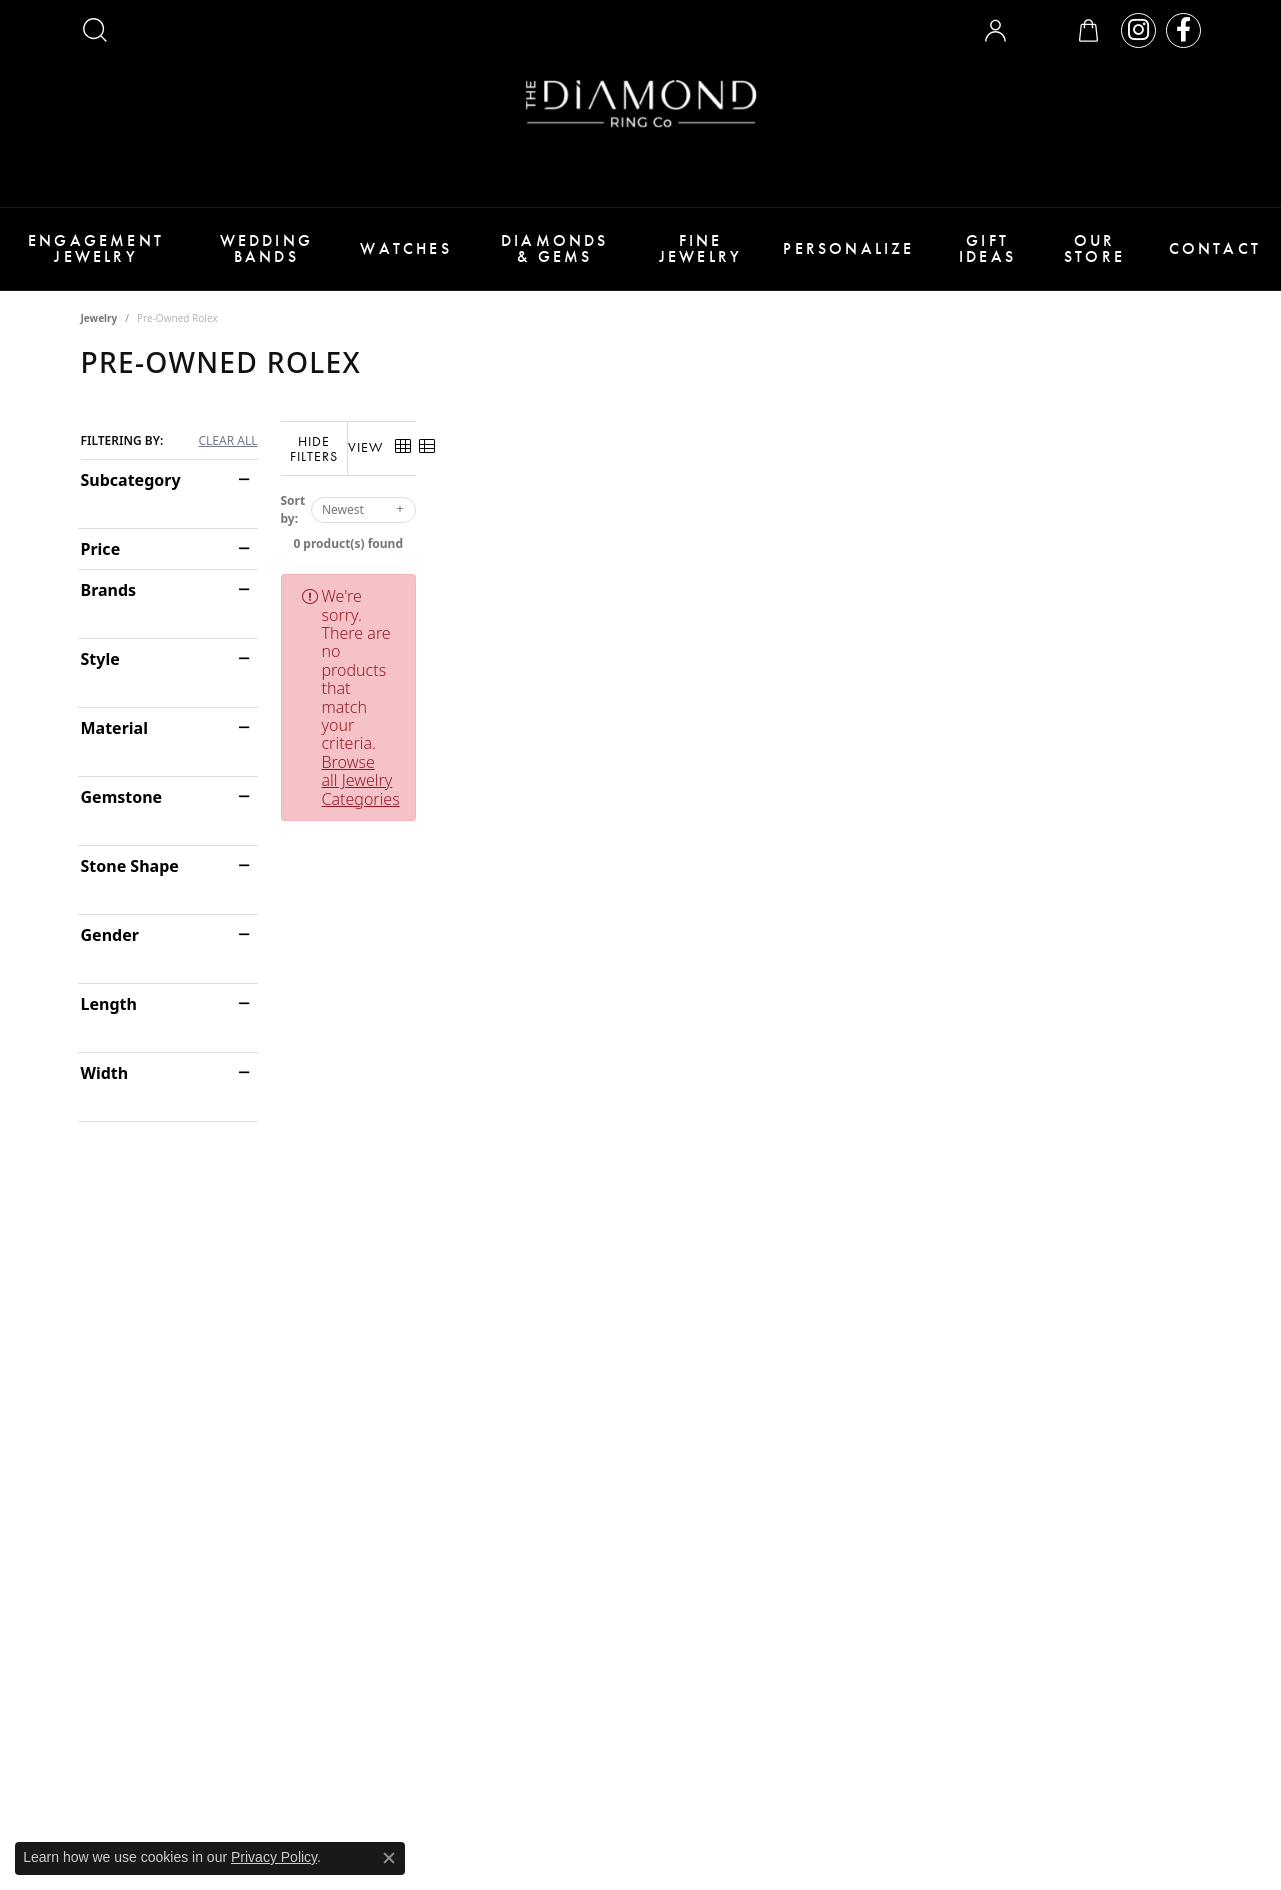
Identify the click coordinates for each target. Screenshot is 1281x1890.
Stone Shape (130, 866)
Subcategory (131, 480)
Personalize (848, 248)
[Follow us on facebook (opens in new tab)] (1183, 30)
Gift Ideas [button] (987, 248)
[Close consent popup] (389, 1858)
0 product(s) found (741, 530)
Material (114, 728)
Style (100, 659)
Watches (405, 248)
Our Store (1094, 248)
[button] (95, 30)
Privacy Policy (274, 1857)
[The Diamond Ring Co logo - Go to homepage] (641, 103)
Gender (110, 935)
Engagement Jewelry (96, 248)
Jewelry (99, 318)
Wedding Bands (266, 248)
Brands (109, 590)
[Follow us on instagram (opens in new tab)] (1138, 30)
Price (101, 549)
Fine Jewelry (700, 248)
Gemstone (122, 797)
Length (109, 1004)
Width (105, 1073)
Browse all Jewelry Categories (859, 583)
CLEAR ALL (227, 441)
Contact (1215, 248)
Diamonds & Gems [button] (555, 248)
